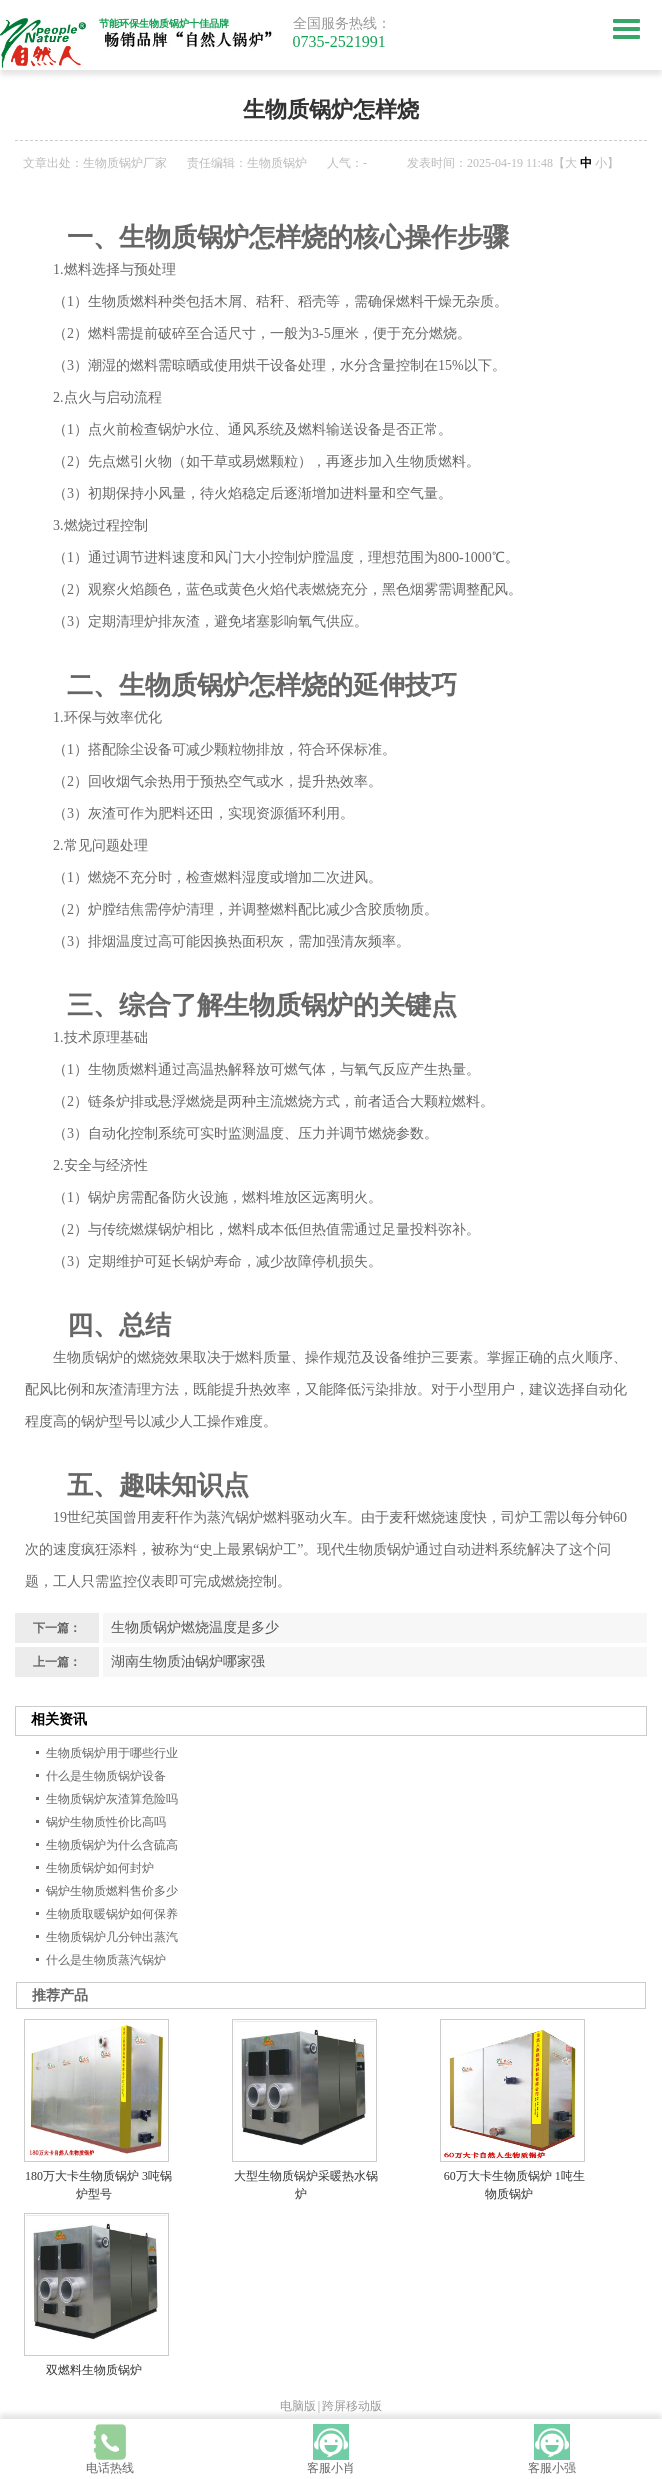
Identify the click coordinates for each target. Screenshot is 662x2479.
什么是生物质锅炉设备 (106, 1776)
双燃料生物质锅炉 (94, 2370)
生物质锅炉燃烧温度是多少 (195, 1627)
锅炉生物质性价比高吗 (106, 1822)
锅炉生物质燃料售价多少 (112, 1891)
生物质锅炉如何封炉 (100, 1868)
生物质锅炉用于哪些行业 (112, 1753)
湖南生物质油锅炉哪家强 (188, 1661)
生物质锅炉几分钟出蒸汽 (112, 1937)
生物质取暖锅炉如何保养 (112, 1914)
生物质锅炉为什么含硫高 (112, 1845)
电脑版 (298, 2406)
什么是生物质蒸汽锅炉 (106, 1960)
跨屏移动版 (352, 2406)
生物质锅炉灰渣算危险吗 (112, 1799)
